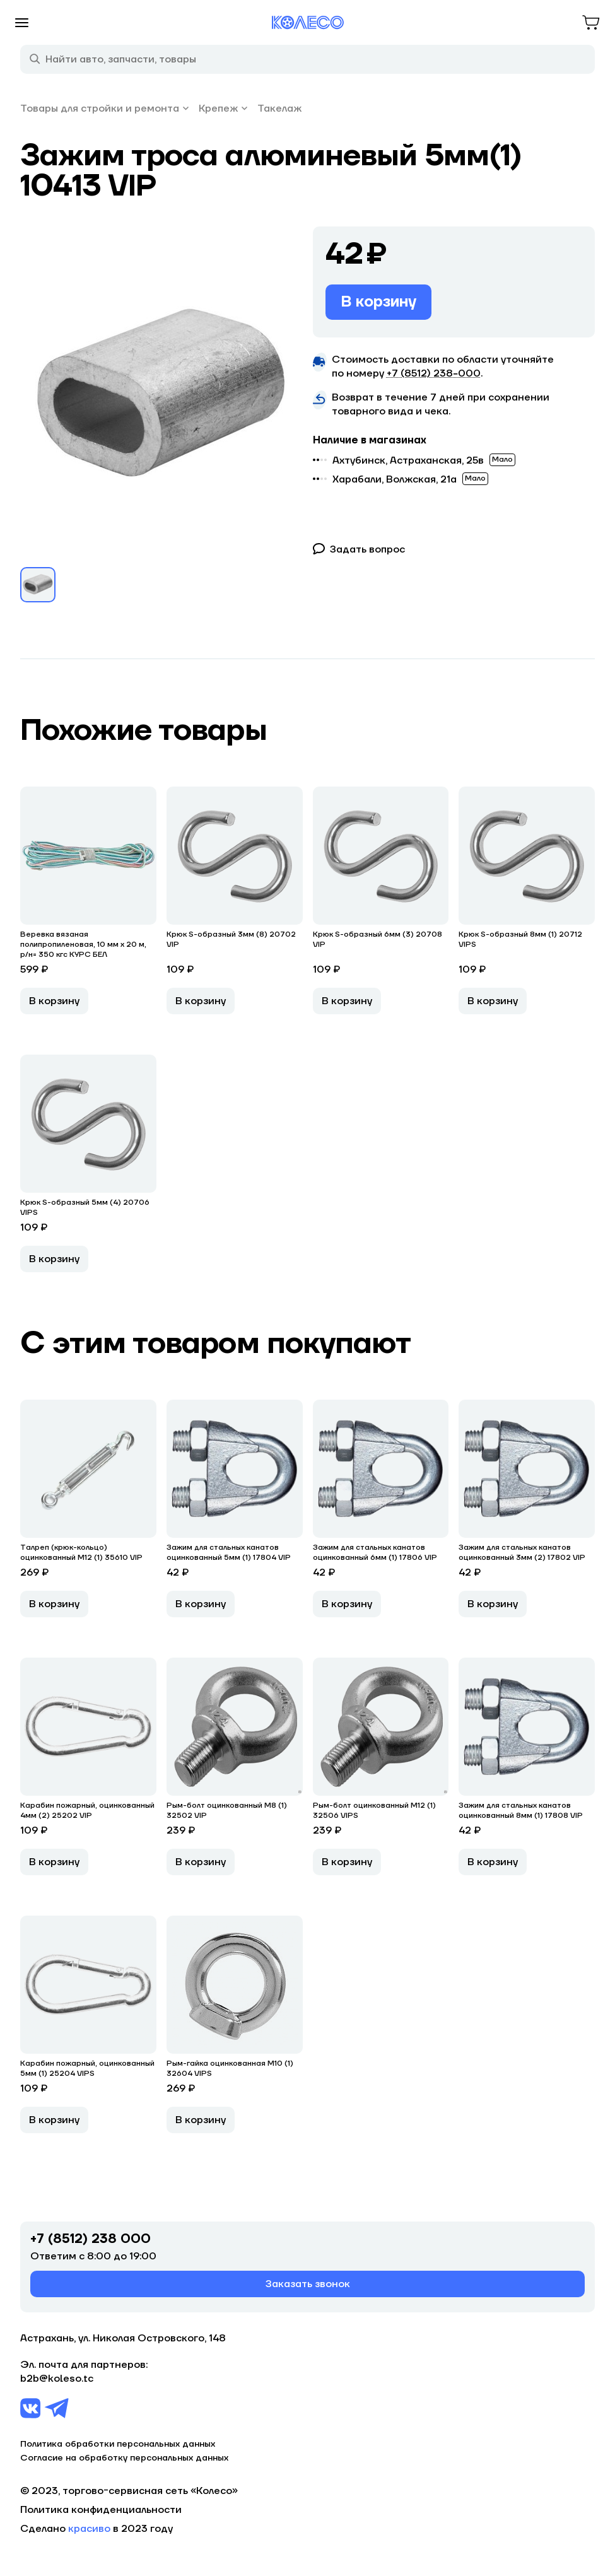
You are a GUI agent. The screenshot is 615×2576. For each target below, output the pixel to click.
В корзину (378, 302)
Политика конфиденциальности (101, 2509)
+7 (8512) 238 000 (90, 2239)
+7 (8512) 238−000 (434, 373)
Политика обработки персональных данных (117, 2444)
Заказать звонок (308, 2284)
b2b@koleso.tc (56, 2378)
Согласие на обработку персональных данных (124, 2458)
